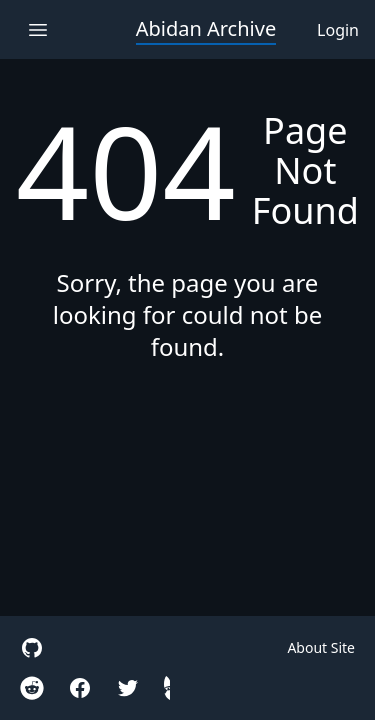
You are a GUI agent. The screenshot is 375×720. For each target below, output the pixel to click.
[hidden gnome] (167, 688)
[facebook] (80, 688)
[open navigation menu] (37, 29)
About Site (321, 647)
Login (338, 30)
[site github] (32, 648)
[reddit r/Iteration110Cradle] (32, 688)
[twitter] (128, 688)
